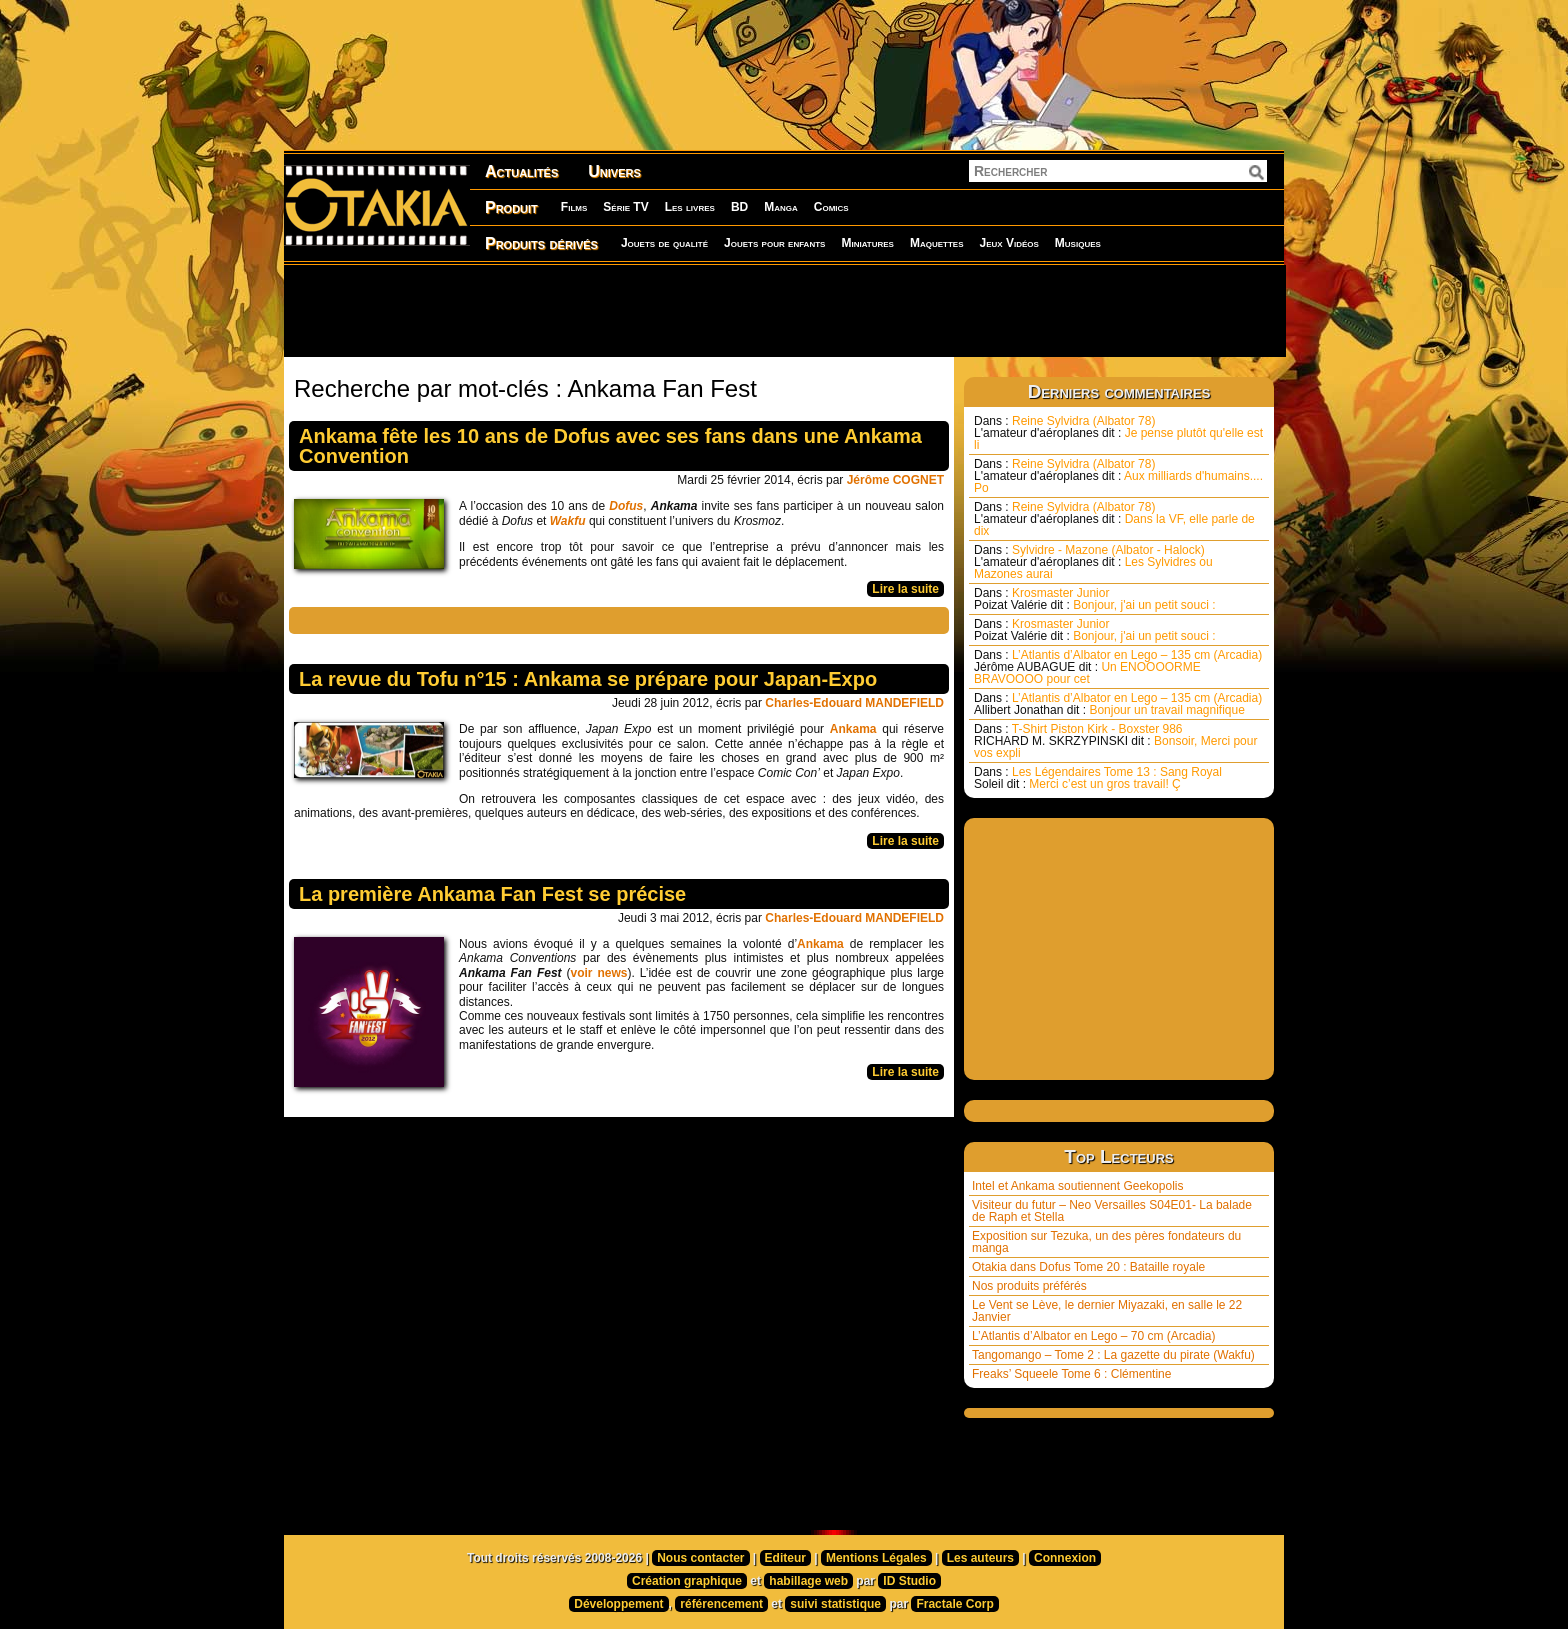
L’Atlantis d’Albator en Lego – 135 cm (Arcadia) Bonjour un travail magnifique (1118, 704)
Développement (618, 1604)
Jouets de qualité (664, 243)
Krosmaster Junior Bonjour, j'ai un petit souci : (1095, 599)
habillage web (808, 1581)
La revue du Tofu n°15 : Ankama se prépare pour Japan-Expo (588, 679)
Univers (614, 171)
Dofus (626, 506)
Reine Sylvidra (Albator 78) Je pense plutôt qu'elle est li (1118, 433)
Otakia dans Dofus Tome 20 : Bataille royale (1088, 1267)
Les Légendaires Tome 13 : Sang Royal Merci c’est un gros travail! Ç (1098, 778)
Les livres (690, 207)
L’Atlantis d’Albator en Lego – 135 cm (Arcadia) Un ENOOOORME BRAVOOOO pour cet (1118, 667)
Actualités (521, 171)
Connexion (1065, 1558)
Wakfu (568, 521)
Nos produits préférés (1029, 1286)
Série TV (625, 207)
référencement (721, 1604)
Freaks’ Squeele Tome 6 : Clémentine (1071, 1374)
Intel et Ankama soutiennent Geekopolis (1077, 1186)
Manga (781, 207)
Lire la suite (905, 589)
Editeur (785, 1558)
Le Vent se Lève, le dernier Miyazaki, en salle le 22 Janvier (1107, 1311)
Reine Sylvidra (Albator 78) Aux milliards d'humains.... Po (1118, 476)
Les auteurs (980, 1558)
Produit (511, 207)
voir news (599, 973)
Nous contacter (700, 1558)
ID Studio (909, 1581)
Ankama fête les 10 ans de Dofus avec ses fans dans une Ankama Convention (610, 446)
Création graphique (687, 1581)
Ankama (856, 729)
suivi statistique (835, 1604)
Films (574, 207)
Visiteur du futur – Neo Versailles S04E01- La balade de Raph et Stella (1112, 1211)
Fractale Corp (954, 1604)
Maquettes (937, 243)
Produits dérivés (541, 243)
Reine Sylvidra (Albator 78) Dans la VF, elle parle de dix (1114, 519)
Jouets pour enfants (774, 243)
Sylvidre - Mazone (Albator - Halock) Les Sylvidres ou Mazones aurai (1093, 562)
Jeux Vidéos (1008, 243)
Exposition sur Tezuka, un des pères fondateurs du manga (1106, 1242)
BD (739, 207)
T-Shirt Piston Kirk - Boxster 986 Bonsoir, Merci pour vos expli (1115, 741)
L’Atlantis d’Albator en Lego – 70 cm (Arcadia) (1093, 1336)
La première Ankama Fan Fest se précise (492, 894)
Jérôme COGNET (895, 480)
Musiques (1078, 243)
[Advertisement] (784, 310)
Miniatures (867, 243)
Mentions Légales (876, 1558)
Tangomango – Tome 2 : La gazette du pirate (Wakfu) (1113, 1355)
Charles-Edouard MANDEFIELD (854, 703)
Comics (831, 207)
